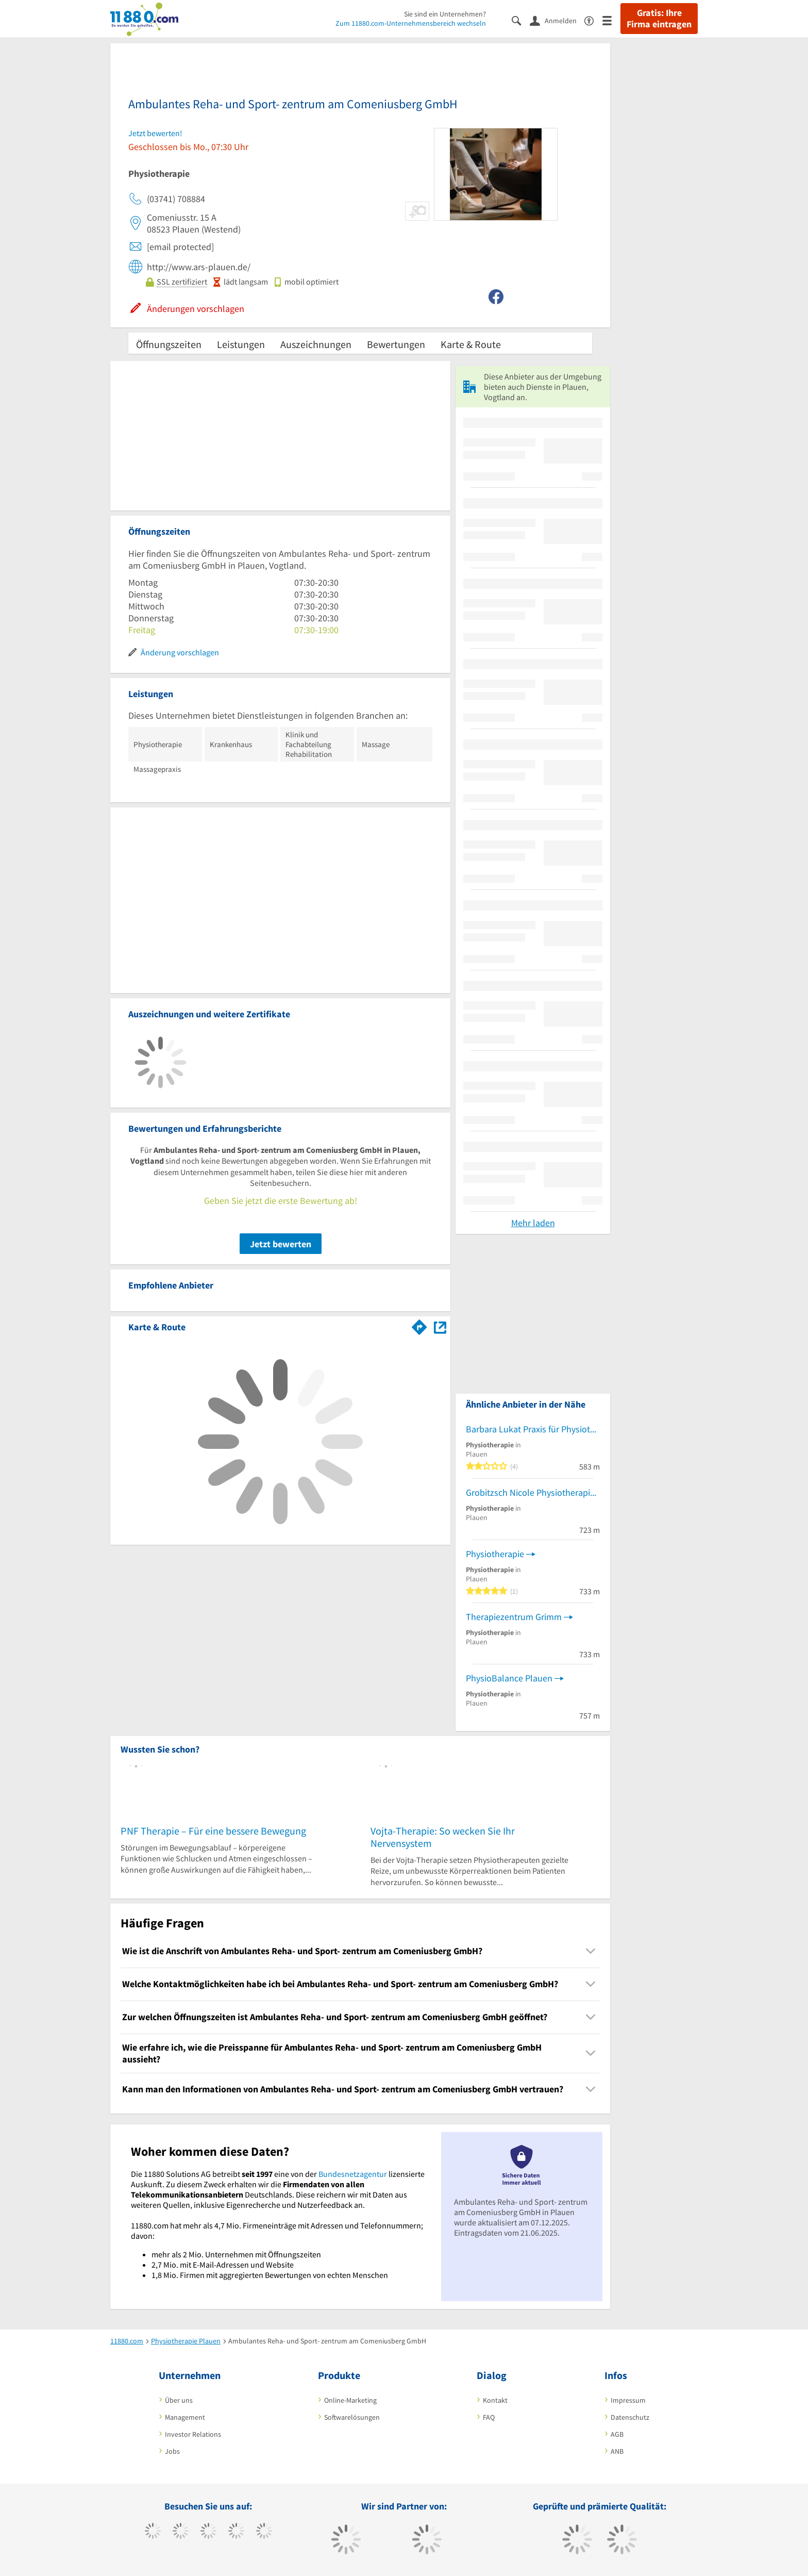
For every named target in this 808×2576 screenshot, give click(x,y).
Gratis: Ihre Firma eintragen (659, 18)
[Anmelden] (557, 20)
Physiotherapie (495, 1554)
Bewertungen (396, 344)
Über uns (179, 2400)
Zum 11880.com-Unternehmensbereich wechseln (410, 23)
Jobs (172, 2451)
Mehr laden (533, 1223)
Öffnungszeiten (168, 344)
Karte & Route (471, 344)
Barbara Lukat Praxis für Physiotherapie (533, 1429)
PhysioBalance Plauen (509, 1678)
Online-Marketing (350, 2400)
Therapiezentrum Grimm (514, 1617)
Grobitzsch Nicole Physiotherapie (530, 1492)
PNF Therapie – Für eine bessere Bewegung (213, 1830)
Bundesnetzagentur (352, 2174)
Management (185, 2417)
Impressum (628, 2400)
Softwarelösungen (352, 2417)
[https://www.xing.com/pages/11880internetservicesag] (236, 2532)
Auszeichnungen (315, 344)
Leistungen (241, 344)
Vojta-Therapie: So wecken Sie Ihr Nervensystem (443, 1837)
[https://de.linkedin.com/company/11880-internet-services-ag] (264, 2532)
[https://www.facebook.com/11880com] (153, 2532)
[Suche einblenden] (521, 20)
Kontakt (495, 2400)
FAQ (489, 2417)
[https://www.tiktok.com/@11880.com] (181, 2532)
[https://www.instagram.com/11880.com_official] (208, 2532)
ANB (617, 2451)
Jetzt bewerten (280, 1244)
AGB (617, 2434)
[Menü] (611, 20)
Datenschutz (630, 2417)
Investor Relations (193, 2434)
